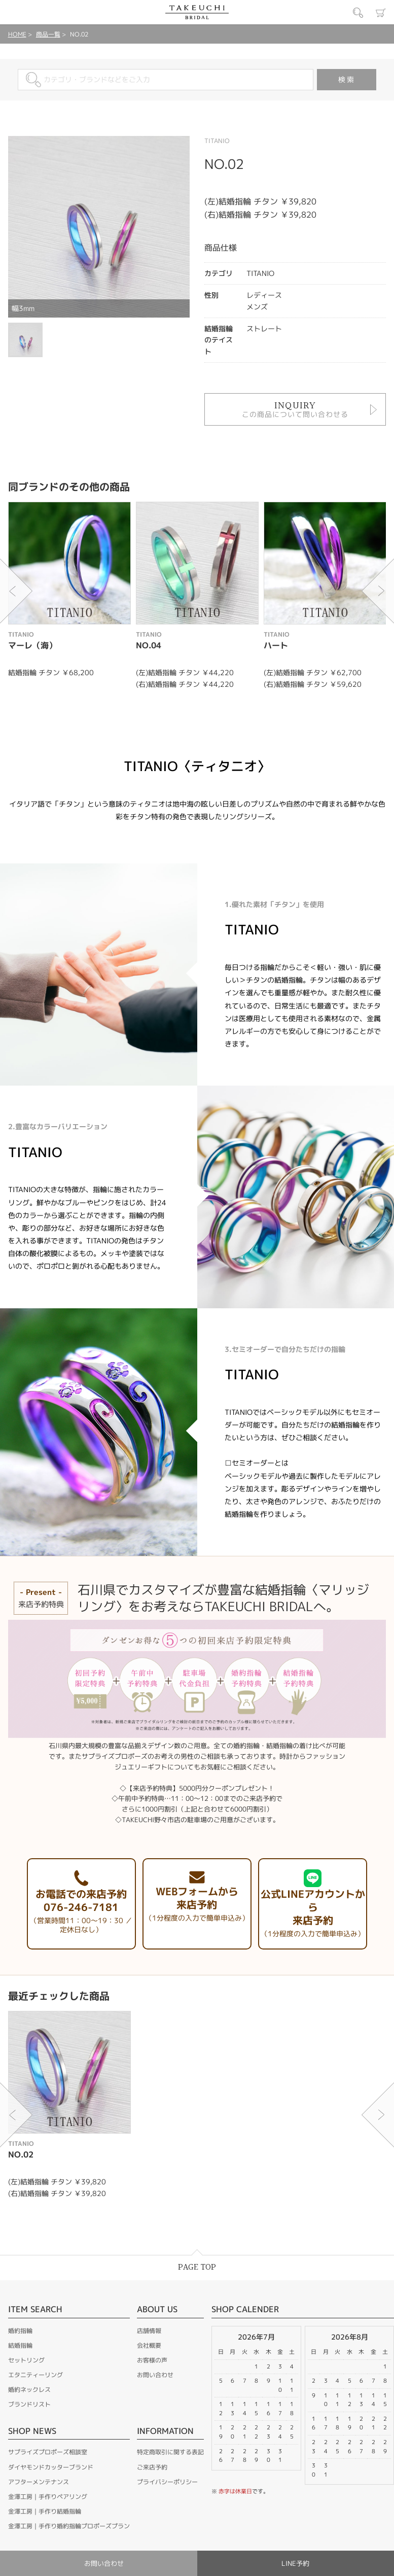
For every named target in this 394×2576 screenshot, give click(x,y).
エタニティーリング (35, 2375)
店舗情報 (149, 2330)
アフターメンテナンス (38, 2482)
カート (381, 13)
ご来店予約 (152, 2467)
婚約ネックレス (29, 2389)
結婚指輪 (20, 2345)
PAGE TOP (197, 2267)
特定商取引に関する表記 (170, 2452)
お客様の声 (152, 2360)
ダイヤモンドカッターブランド (50, 2467)
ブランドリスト (29, 2404)
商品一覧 (48, 34)
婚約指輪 (20, 2330)
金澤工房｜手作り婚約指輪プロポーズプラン (69, 2526)
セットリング (26, 2360)
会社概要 (149, 2345)
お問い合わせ (155, 2375)
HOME (17, 34)
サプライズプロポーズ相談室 (47, 2452)
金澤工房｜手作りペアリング (47, 2496)
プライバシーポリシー (167, 2482)
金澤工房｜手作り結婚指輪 (44, 2511)
